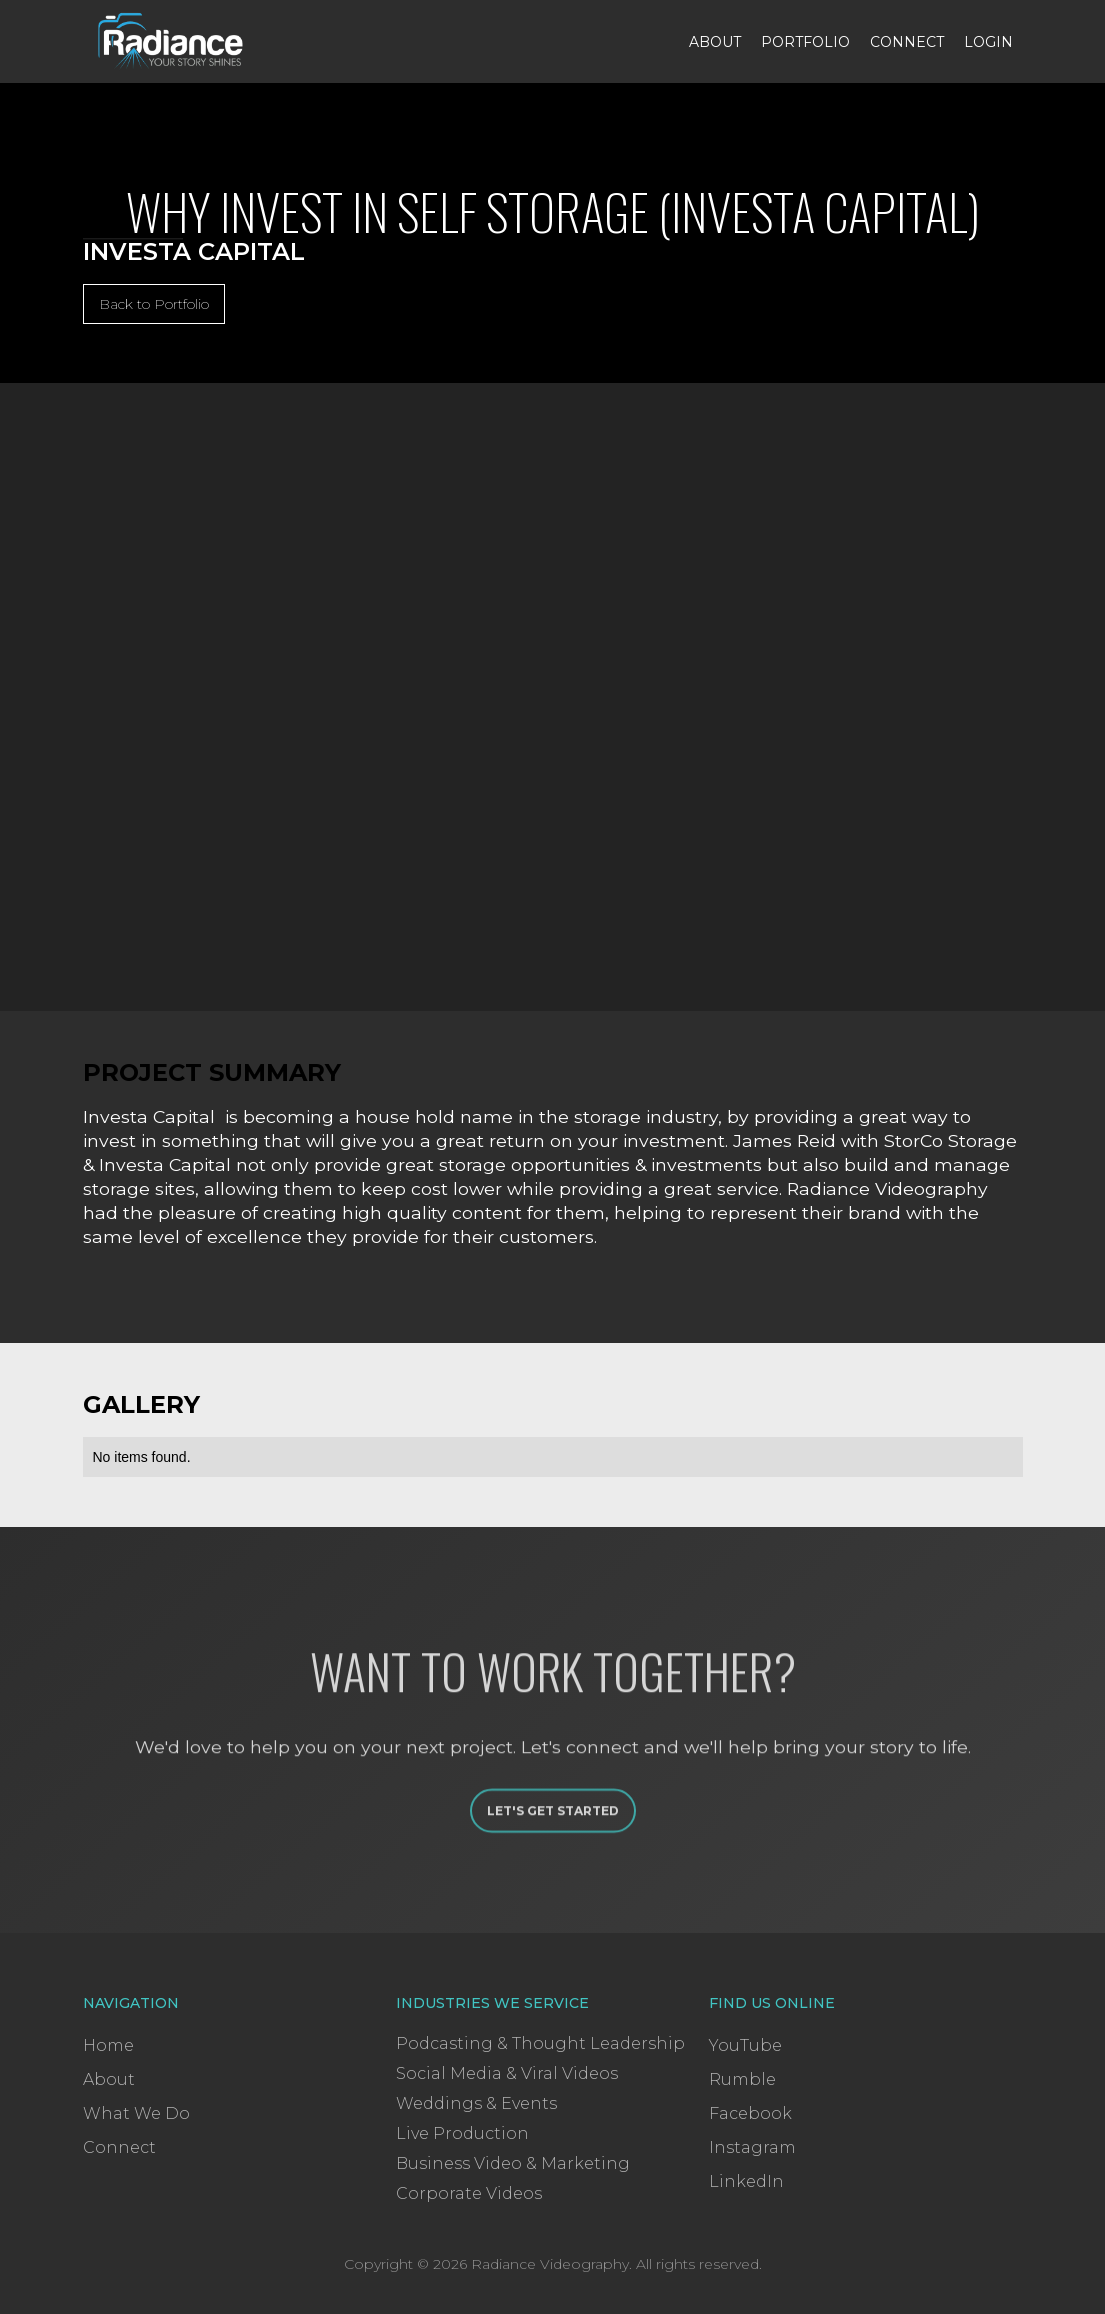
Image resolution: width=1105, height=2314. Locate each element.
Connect (907, 42)
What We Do (136, 2113)
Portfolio (805, 42)
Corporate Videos (469, 2193)
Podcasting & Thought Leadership (540, 2043)
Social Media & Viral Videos (507, 2073)
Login (988, 42)
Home (108, 2045)
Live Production (462, 2133)
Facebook (750, 2113)
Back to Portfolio (154, 304)
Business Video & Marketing (513, 2163)
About (715, 42)
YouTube (745, 2045)
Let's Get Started (553, 1842)
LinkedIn (746, 2181)
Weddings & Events (476, 2103)
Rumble (742, 2079)
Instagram (752, 2147)
